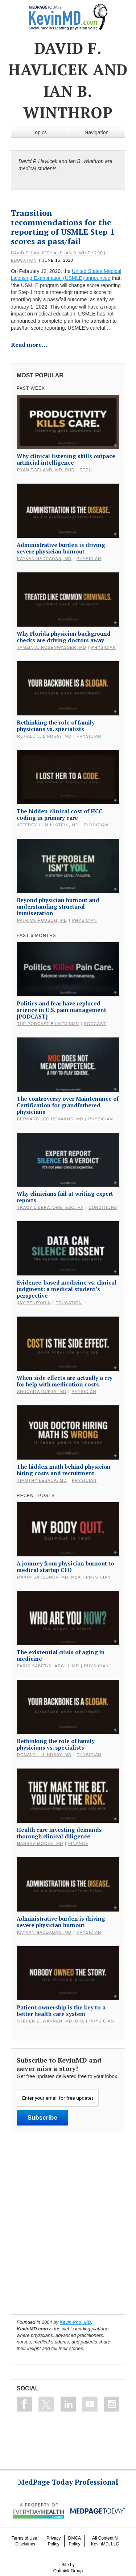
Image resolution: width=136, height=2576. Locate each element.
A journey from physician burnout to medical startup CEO (65, 1566)
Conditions (102, 1207)
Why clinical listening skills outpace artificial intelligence (66, 459)
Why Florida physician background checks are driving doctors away (64, 637)
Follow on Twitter (46, 2404)
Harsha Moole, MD (40, 1843)
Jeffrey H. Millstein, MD (48, 825)
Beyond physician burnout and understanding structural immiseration (58, 906)
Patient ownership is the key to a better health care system (61, 2010)
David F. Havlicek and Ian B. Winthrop (57, 253)
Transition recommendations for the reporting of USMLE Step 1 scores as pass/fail (62, 226)
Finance (78, 1843)
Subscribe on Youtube (90, 2404)
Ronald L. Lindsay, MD (44, 736)
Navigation (96, 132)
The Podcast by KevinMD (48, 1023)
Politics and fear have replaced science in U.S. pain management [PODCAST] (61, 1010)
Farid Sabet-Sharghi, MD (48, 1666)
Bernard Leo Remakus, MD (50, 1119)
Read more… (29, 345)
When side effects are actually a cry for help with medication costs (64, 1381)
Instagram (111, 2404)
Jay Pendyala (33, 1303)
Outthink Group (68, 2570)
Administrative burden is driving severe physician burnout (61, 548)
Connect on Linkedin (68, 2404)
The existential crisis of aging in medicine (61, 1655)
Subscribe (42, 2117)
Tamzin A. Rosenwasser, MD (51, 647)
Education (24, 260)
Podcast (95, 1023)
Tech (86, 470)
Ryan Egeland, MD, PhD (46, 470)
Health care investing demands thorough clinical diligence (59, 1833)
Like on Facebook (24, 2404)
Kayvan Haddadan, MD (44, 558)
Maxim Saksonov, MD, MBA (49, 1577)
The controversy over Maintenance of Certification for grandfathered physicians (68, 1105)
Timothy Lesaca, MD (42, 1480)
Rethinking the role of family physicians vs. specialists (56, 726)
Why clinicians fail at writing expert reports (65, 1197)
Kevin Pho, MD (75, 2322)
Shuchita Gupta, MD (41, 1391)
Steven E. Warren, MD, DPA (50, 2021)
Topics (39, 132)
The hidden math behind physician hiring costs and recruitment (64, 1470)
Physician (89, 558)
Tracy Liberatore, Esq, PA (50, 1207)
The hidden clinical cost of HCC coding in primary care (59, 814)
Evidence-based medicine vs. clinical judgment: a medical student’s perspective (66, 1289)
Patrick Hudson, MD (42, 920)
